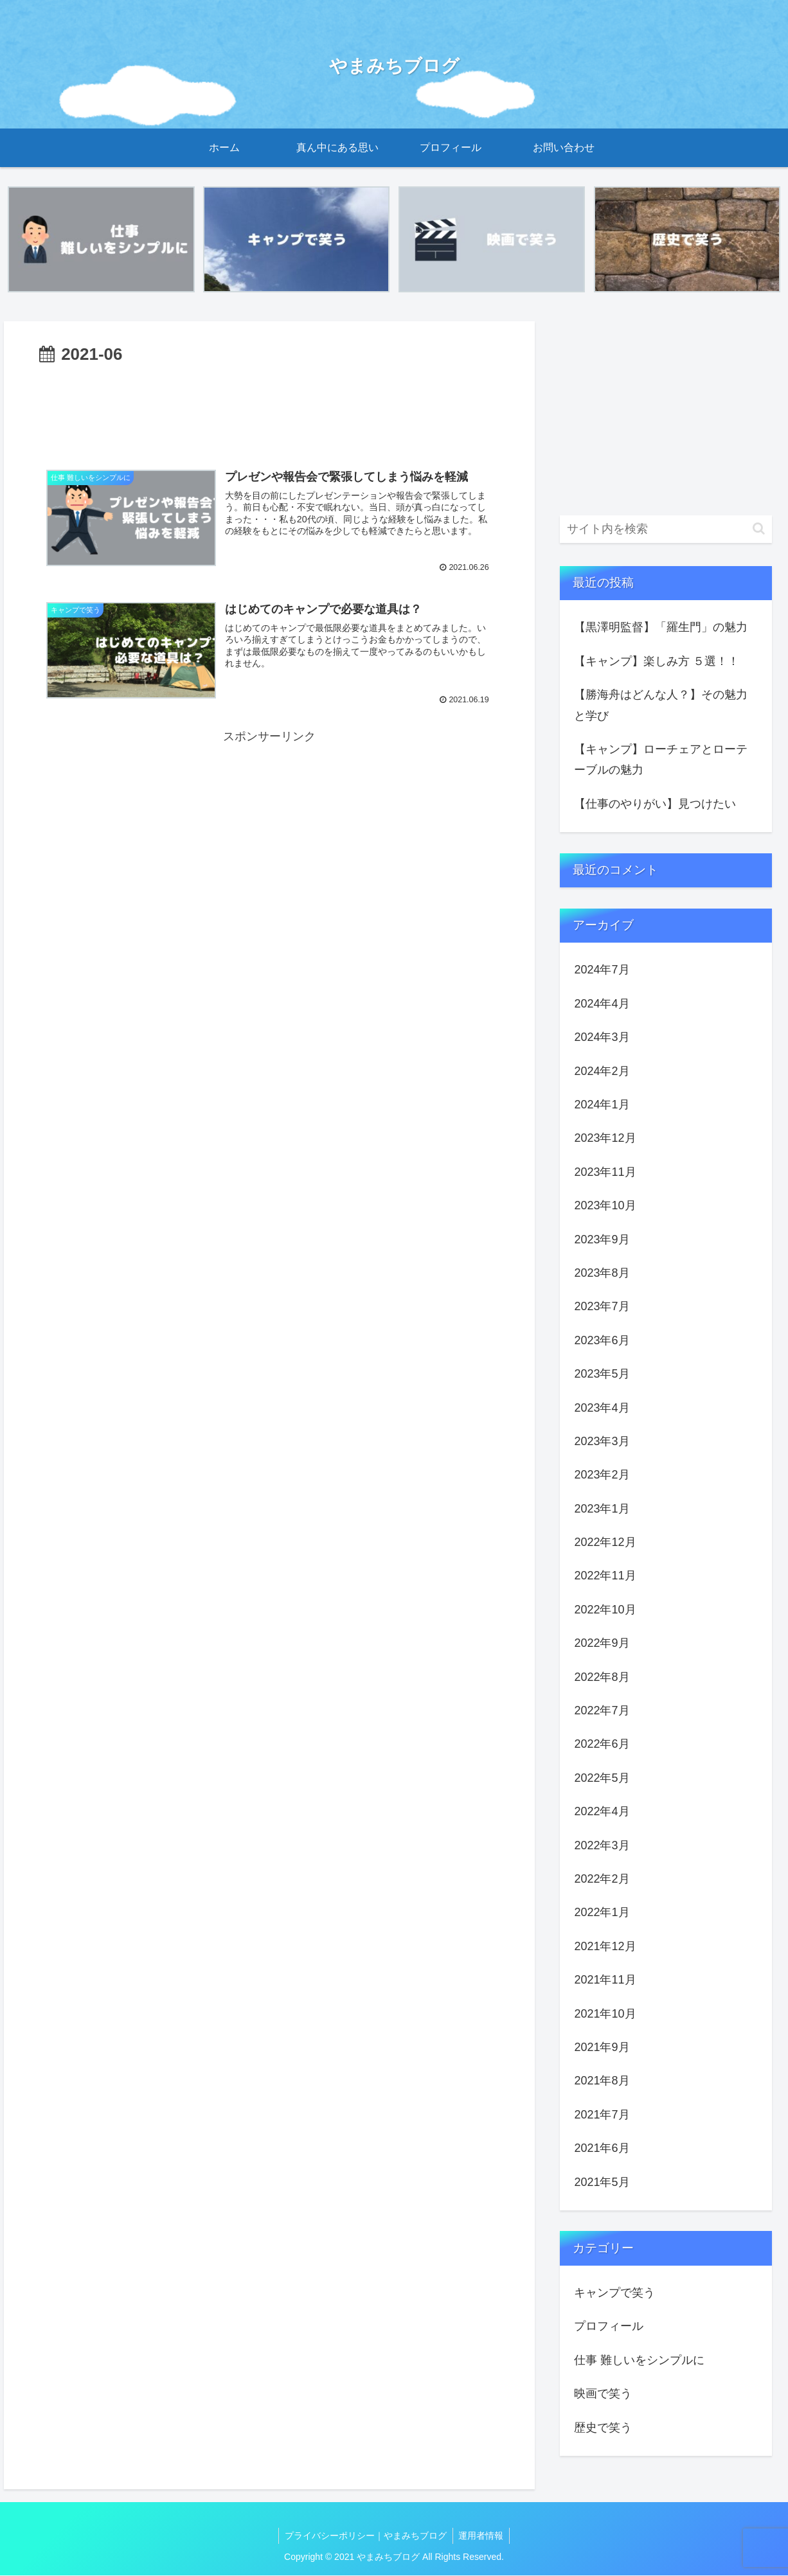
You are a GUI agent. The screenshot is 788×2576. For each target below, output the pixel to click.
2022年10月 (605, 1609)
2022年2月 (601, 1879)
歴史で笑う (603, 2427)
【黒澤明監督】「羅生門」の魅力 (661, 627)
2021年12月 (605, 1946)
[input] (665, 529)
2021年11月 (605, 1980)
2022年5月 (601, 1778)
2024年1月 (601, 1105)
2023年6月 (601, 1340)
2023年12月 (605, 1138)
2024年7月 (601, 970)
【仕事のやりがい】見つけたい (655, 803)
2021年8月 (601, 2081)
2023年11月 (605, 1172)
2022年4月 (601, 1812)
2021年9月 (601, 2047)
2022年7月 (601, 1711)
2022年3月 (601, 1845)
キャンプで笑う (614, 2293)
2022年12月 (605, 1542)
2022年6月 (601, 1744)
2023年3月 (601, 1441)
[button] (759, 529)
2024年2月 (601, 1071)
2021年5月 (601, 2182)
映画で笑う (603, 2394)
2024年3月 (601, 1037)
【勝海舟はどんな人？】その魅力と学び (661, 705)
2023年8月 (601, 1272)
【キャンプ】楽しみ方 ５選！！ (656, 661)
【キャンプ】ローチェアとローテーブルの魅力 (661, 760)
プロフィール (608, 2326)
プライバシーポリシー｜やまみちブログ (365, 2535)
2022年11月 (605, 1576)
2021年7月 (601, 2114)
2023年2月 (601, 1475)
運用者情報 (482, 2535)
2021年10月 (605, 2013)
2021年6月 (601, 2148)
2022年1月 (601, 1912)
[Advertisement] (269, 408)
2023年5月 (601, 1374)
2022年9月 (601, 1643)
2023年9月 (601, 1239)
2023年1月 (601, 1508)
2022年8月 (601, 1677)
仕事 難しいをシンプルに (639, 2360)
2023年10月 (605, 1206)
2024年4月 (601, 1003)
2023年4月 (601, 1407)
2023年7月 (601, 1307)
